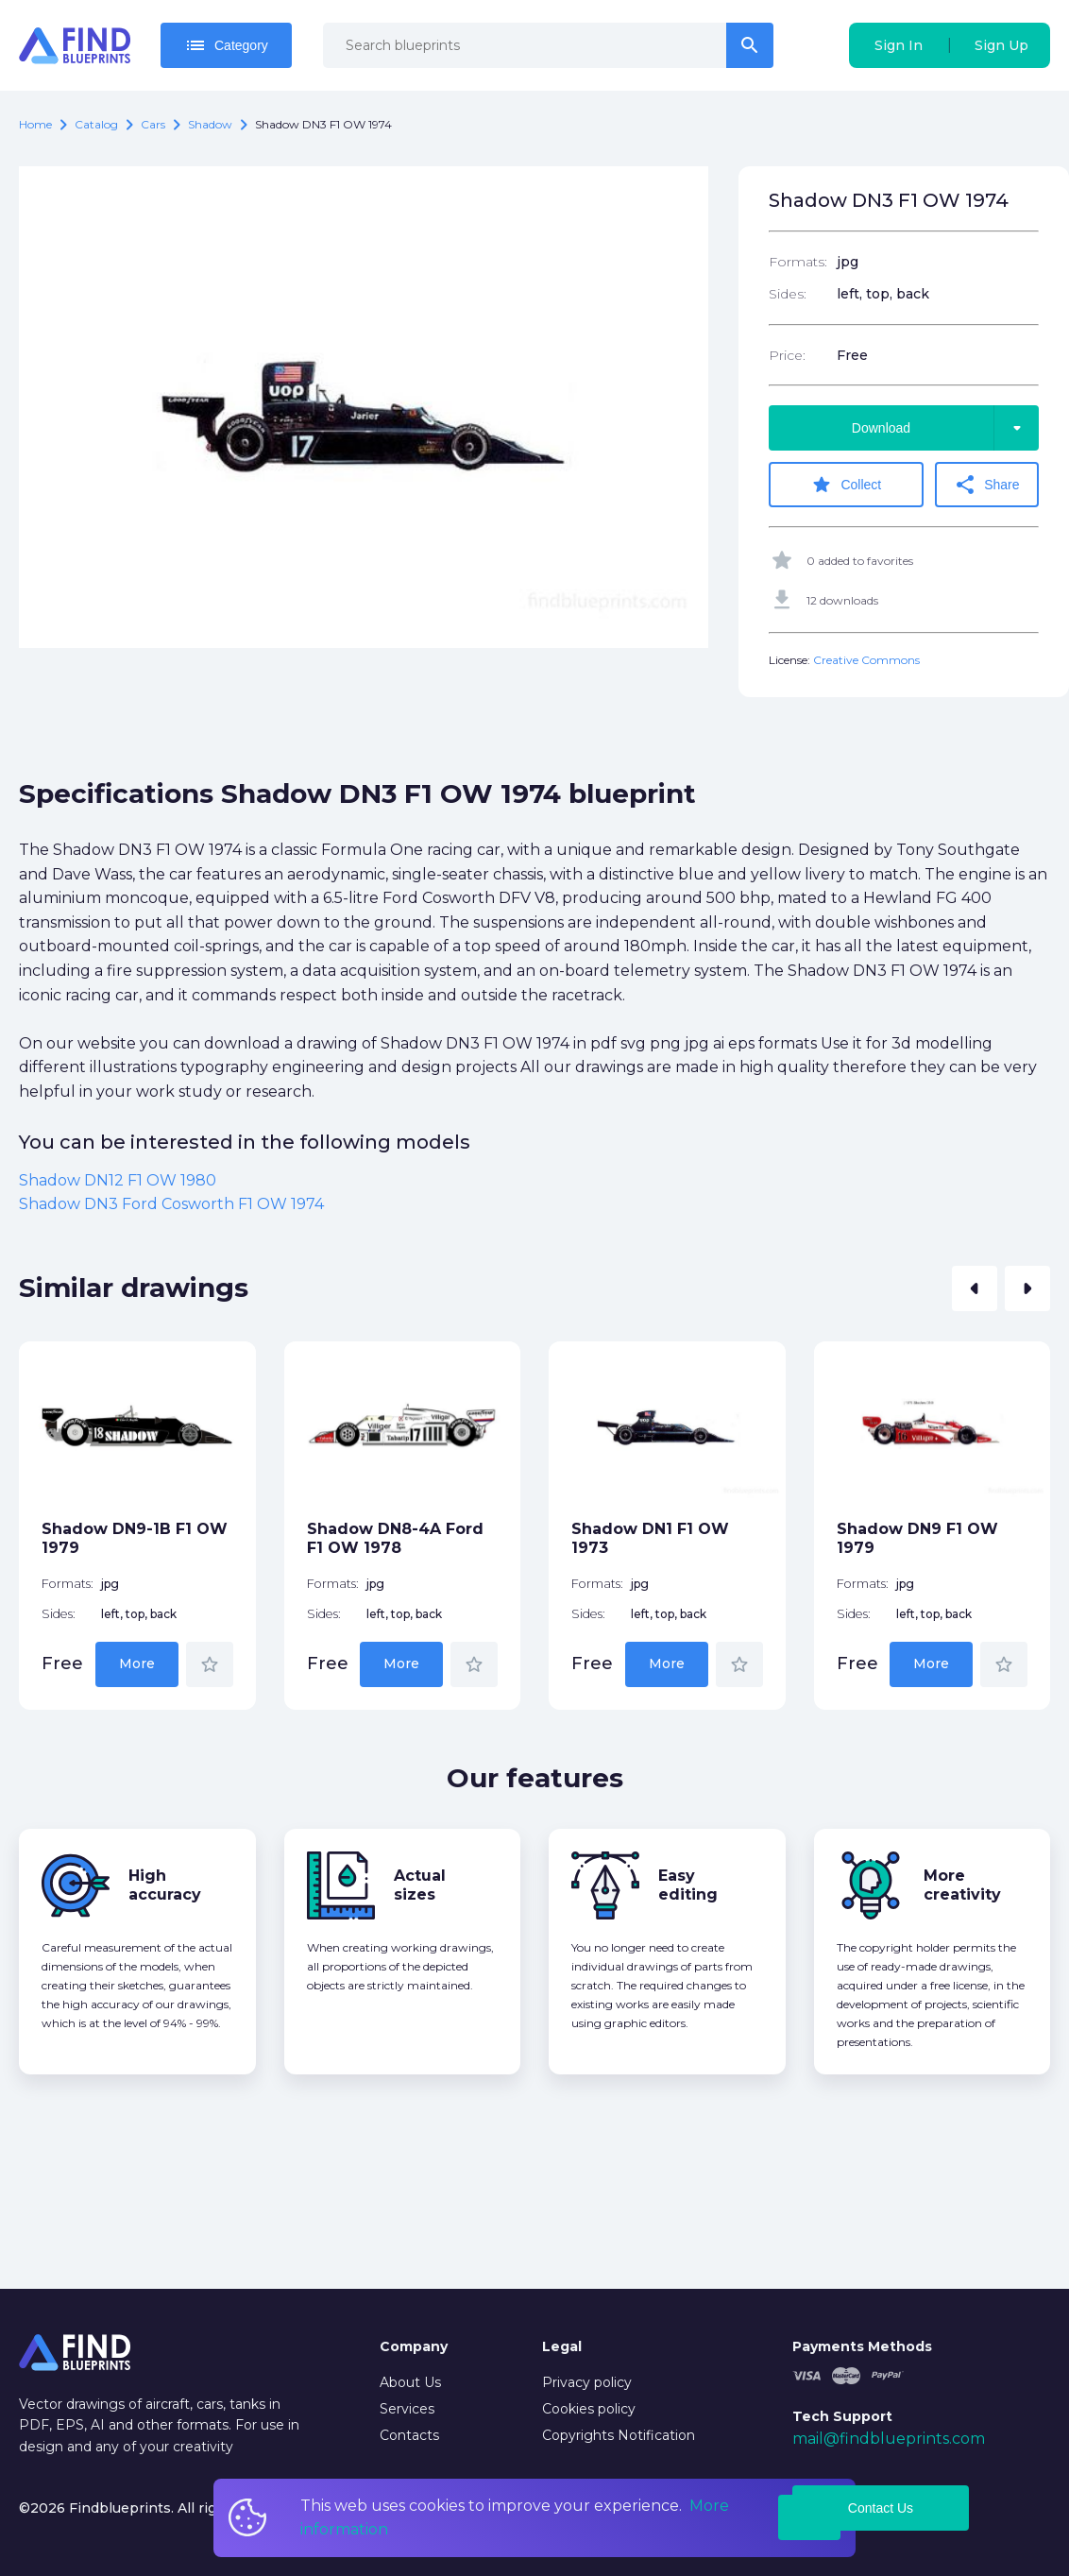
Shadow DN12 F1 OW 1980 (117, 1180)
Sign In (898, 45)
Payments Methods (862, 2346)
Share (986, 484)
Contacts (409, 2435)
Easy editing (688, 1885)
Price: (787, 355)
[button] (974, 1288)
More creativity (962, 1885)
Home (35, 124)
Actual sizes (420, 1885)
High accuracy (164, 1885)
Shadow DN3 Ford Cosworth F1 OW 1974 (171, 1204)
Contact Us (880, 2508)
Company (414, 2346)
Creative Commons (866, 660)
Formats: (798, 261)
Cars (153, 124)
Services (407, 2408)
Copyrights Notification (618, 2435)
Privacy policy (587, 2382)
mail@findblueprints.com (888, 2439)
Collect (845, 484)
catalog (96, 124)
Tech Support (842, 2416)
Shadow (210, 124)
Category (226, 45)
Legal (562, 2346)
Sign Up (1001, 45)
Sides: (787, 293)
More (137, 1663)
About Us (410, 2382)
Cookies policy (589, 2408)
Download (945, 428)
